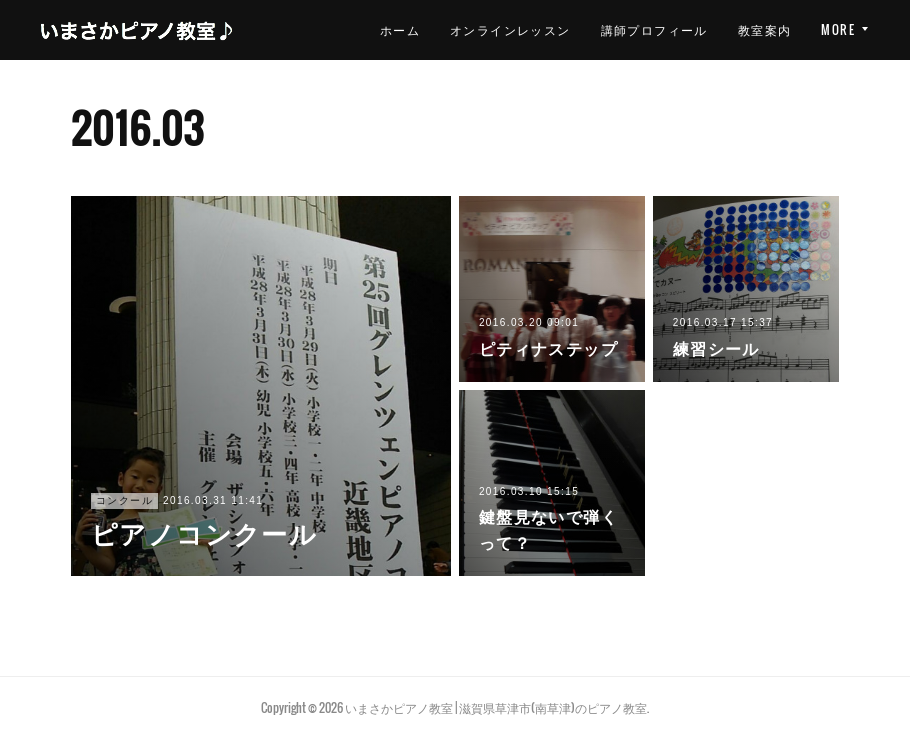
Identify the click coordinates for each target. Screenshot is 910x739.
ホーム (400, 29)
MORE (838, 29)
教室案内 (765, 29)
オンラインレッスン (510, 29)
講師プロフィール (654, 29)
